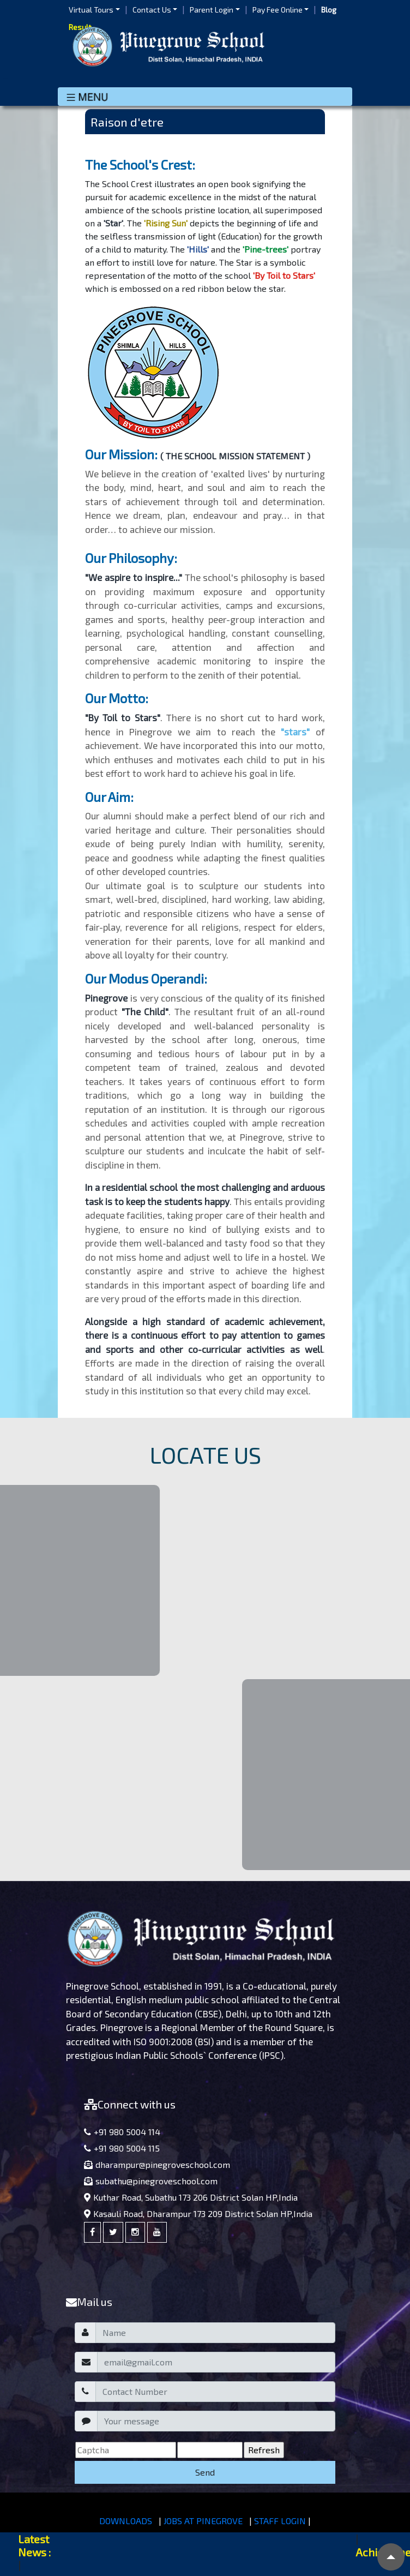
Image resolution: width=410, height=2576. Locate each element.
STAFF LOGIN (280, 2520)
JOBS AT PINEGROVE (203, 2520)
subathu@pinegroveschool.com (151, 2181)
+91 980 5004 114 (122, 2131)
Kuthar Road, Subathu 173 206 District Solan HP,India (191, 2197)
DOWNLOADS (125, 2520)
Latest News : (34, 2545)
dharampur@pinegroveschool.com (157, 2164)
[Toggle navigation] (205, 96)
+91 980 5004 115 (122, 2148)
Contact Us (151, 9)
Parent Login (211, 9)
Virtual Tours (91, 9)
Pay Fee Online (277, 9)
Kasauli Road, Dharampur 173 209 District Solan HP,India (198, 2213)
